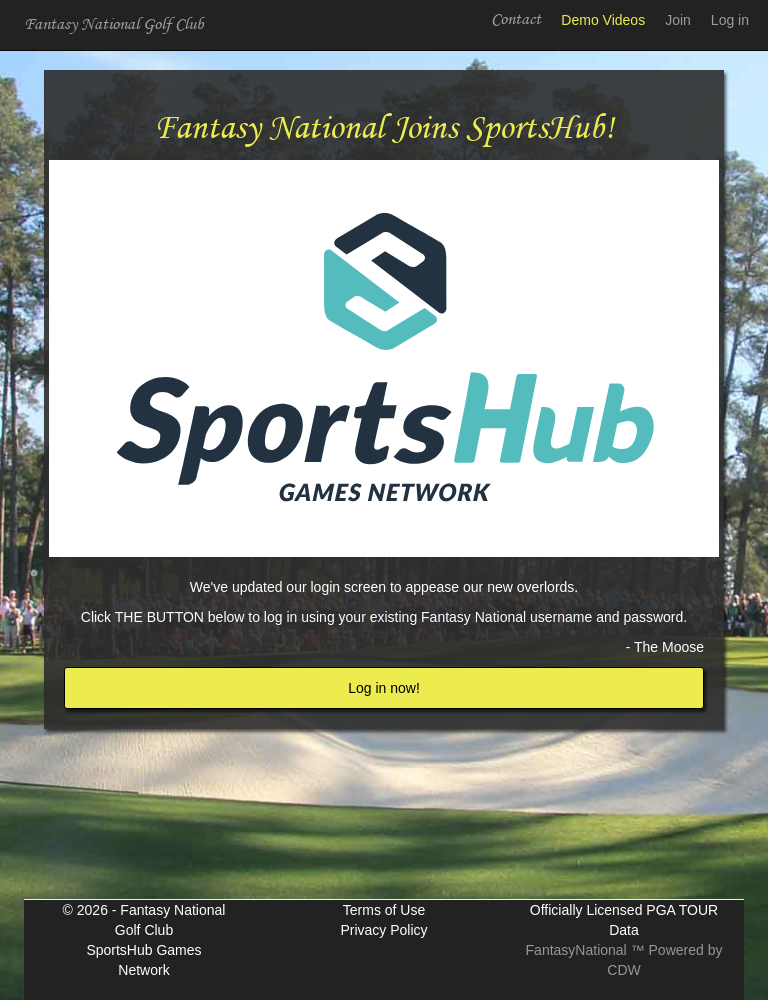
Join (678, 20)
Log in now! (384, 688)
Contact (516, 19)
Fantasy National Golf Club (114, 24)
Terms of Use (384, 910)
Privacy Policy (383, 930)
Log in (730, 20)
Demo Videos (603, 20)
